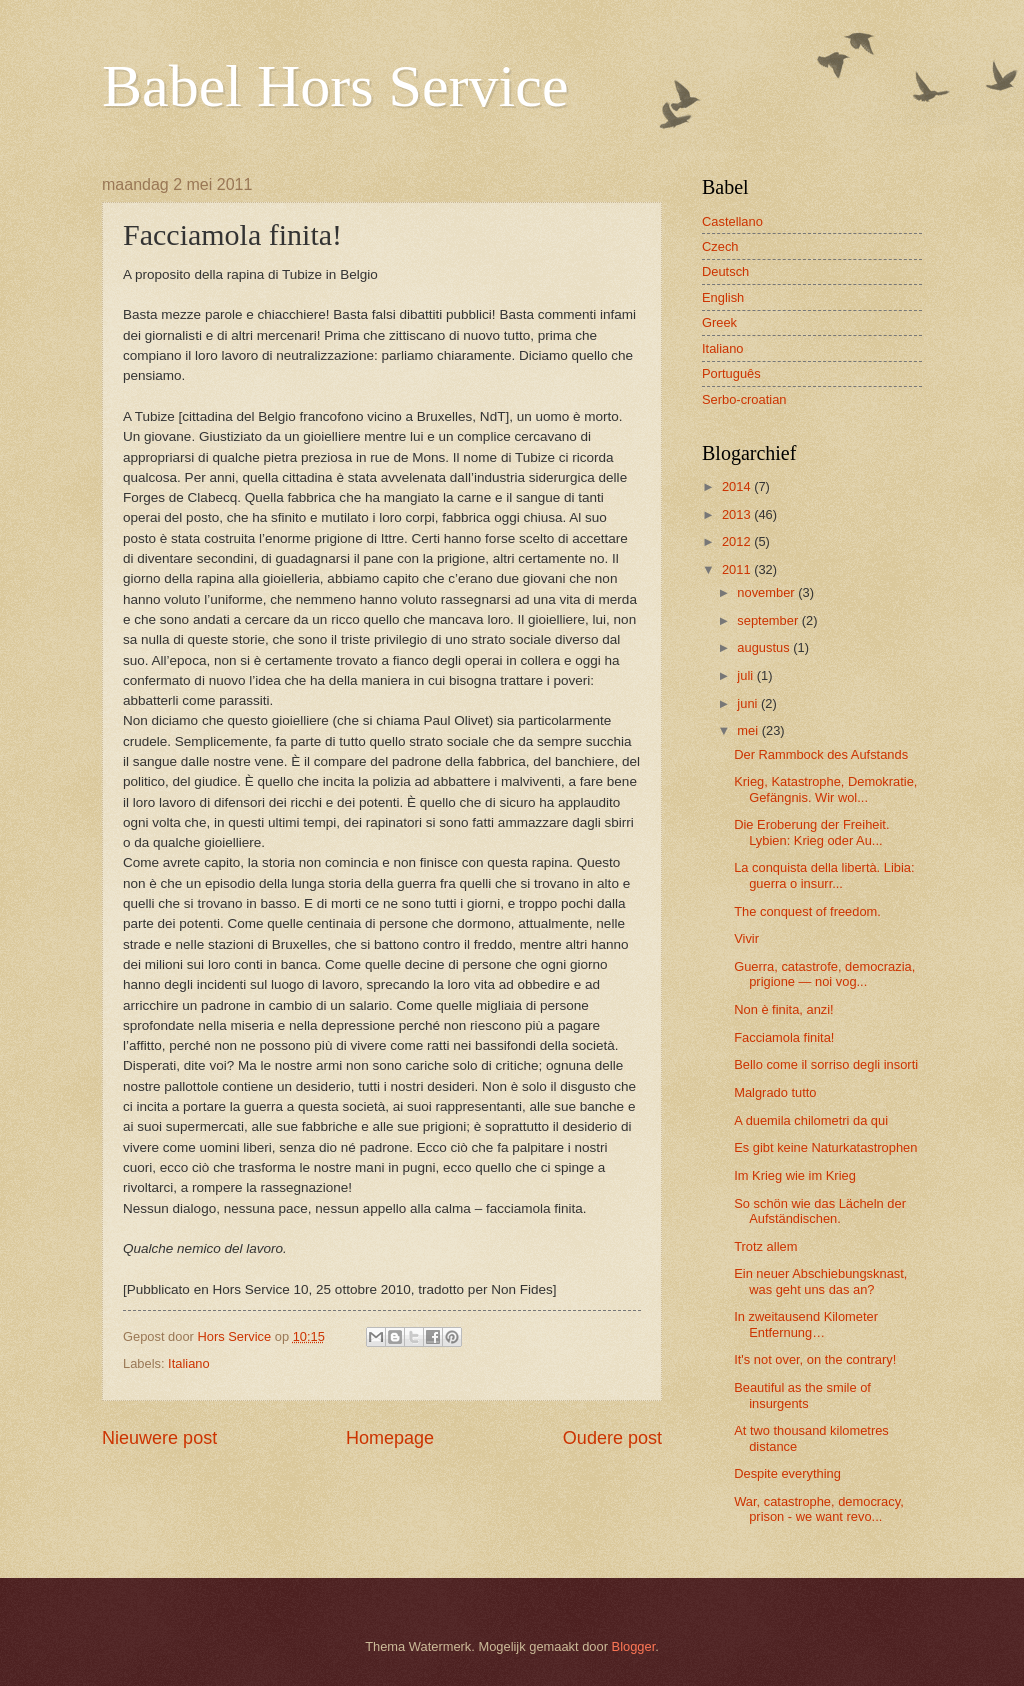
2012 (738, 541)
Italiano (189, 1363)
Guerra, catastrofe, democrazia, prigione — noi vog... (824, 974)
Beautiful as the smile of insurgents (802, 1395)
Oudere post (612, 1438)
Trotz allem (765, 1246)
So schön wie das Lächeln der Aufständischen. (820, 1211)
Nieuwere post (159, 1438)
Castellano (732, 221)
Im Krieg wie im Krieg (795, 1175)
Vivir (746, 938)
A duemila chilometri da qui (811, 1120)
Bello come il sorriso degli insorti (826, 1064)
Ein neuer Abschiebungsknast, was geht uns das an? (820, 1281)
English (723, 297)
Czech (720, 246)
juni (749, 703)
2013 (738, 514)
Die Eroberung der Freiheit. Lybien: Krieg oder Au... (811, 832)
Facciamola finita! (784, 1037)
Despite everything (787, 1473)
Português (731, 373)
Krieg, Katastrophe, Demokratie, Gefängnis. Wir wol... (825, 789)
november (767, 592)
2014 (738, 486)
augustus (765, 647)
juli (746, 675)
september (769, 620)
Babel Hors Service (335, 86)
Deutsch (725, 271)
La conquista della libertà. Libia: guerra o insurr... (824, 875)
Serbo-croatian (744, 399)
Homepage (390, 1438)
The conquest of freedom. (807, 911)
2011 (738, 569)
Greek (719, 322)
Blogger (634, 1646)
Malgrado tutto (775, 1092)
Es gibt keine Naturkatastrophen (825, 1147)
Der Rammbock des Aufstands (821, 754)
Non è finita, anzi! (783, 1009)
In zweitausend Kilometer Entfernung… (806, 1324)
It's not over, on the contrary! (815, 1359)
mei (749, 730)
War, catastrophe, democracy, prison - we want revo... (819, 1509)
